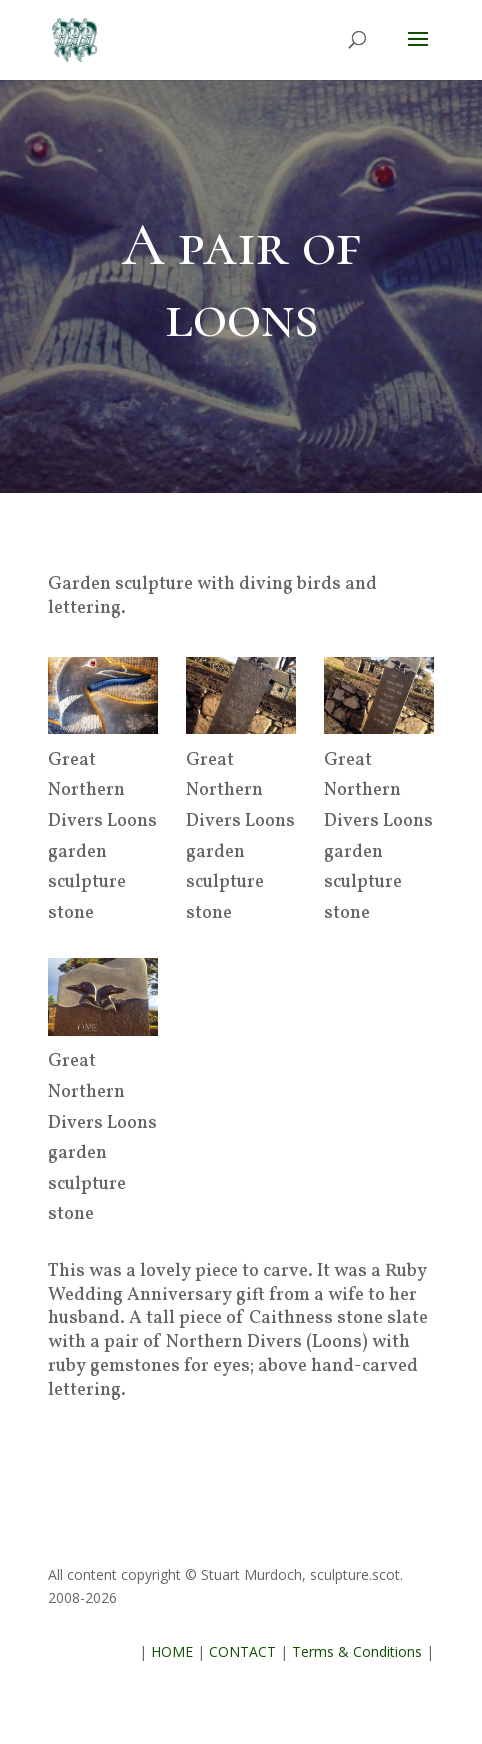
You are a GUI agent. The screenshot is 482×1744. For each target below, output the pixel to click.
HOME (172, 1651)
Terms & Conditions (357, 1651)
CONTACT (242, 1651)
